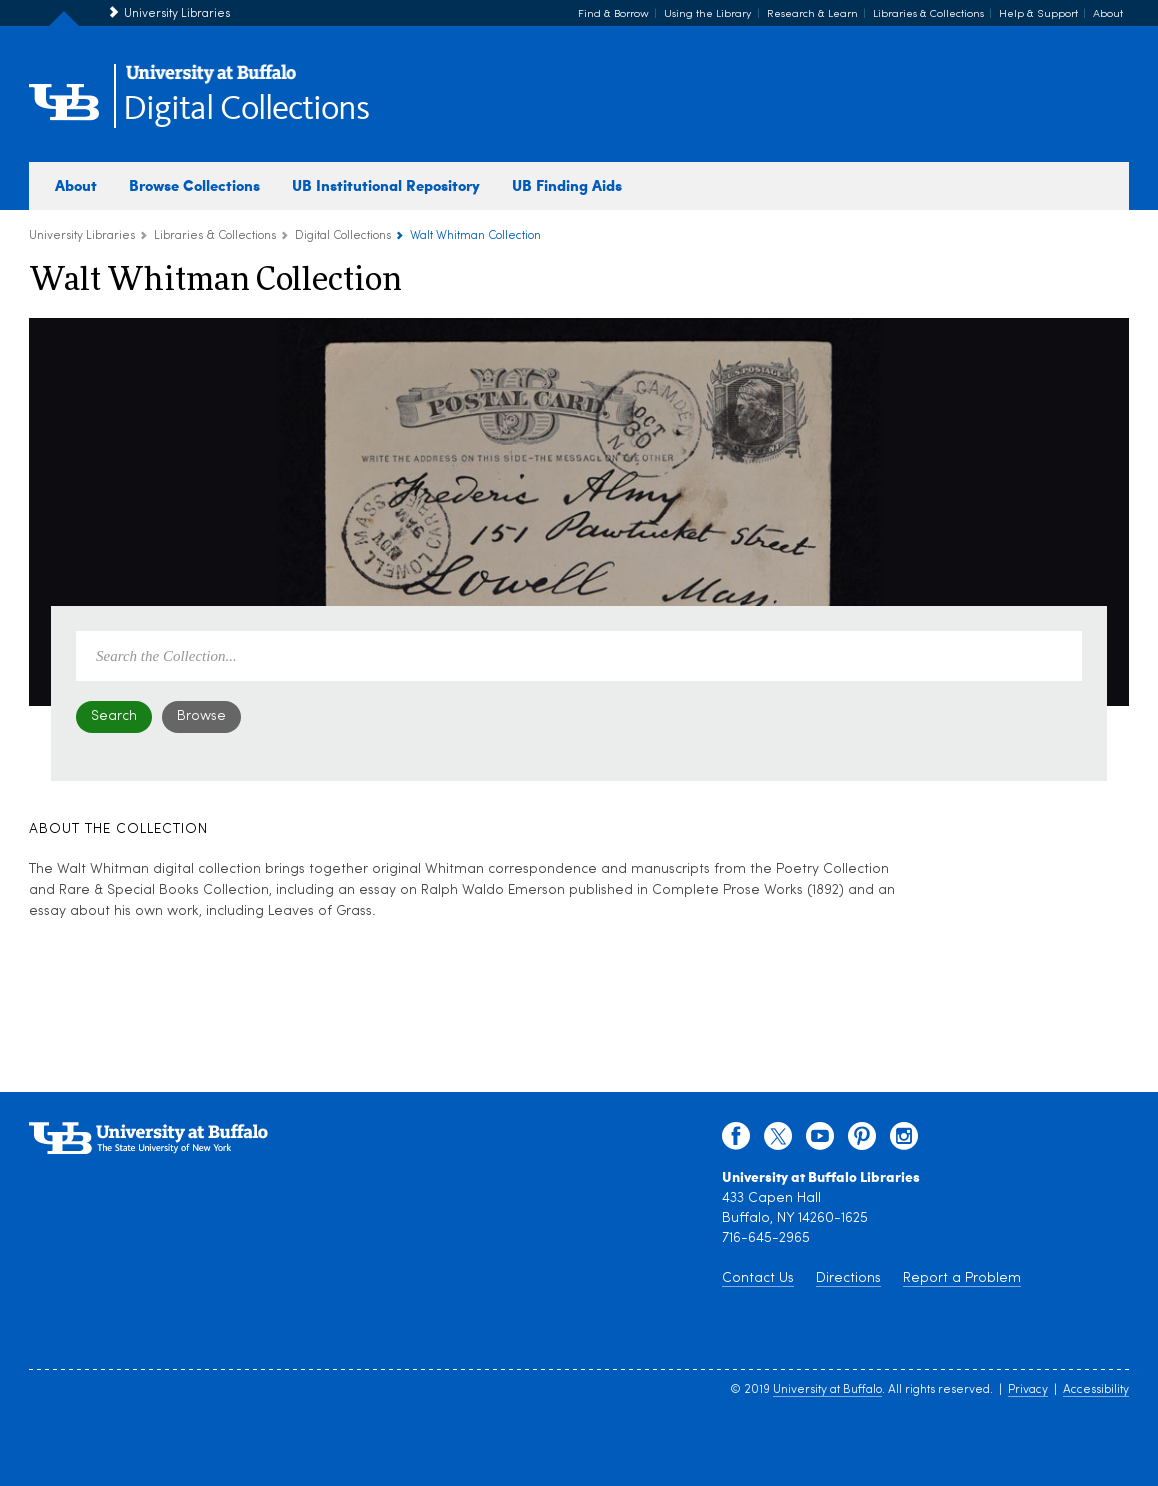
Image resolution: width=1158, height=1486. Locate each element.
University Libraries (177, 14)
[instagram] (904, 1141)
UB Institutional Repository (386, 185)
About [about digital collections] (76, 185)
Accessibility (1096, 1390)
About (1108, 14)
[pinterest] (862, 1141)
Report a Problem (962, 1278)
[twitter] (778, 1141)
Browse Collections (194, 185)
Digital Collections (246, 109)
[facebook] (736, 1141)
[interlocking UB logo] (211, 80)
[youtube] (820, 1141)
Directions (848, 1278)
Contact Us (758, 1278)
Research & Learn (812, 14)
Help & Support (1038, 14)
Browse (201, 716)
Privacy (1028, 1390)
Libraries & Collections (928, 14)
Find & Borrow (613, 14)
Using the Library (708, 14)
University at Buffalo (827, 1390)
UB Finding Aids (567, 185)
